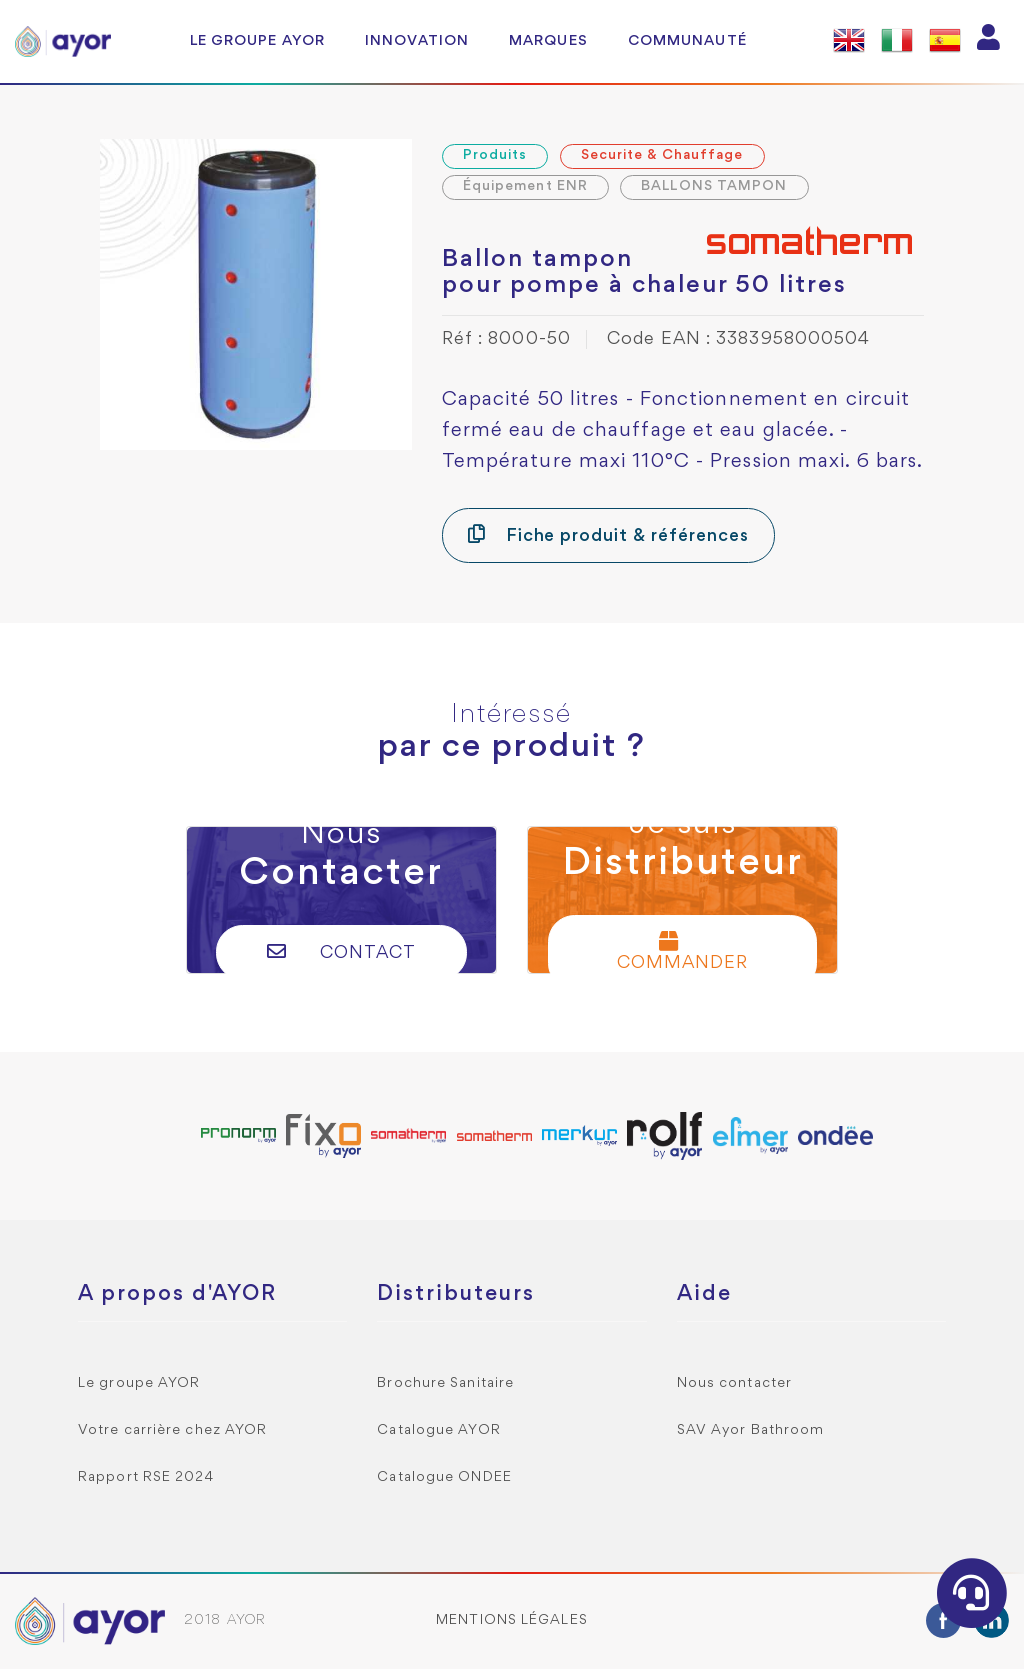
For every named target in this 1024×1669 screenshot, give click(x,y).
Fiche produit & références (608, 534)
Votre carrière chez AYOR (172, 1430)
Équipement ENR (525, 186)
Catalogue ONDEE (444, 1477)
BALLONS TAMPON (714, 186)
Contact (341, 951)
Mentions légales (512, 1620)
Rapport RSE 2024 (146, 1477)
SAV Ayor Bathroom (751, 1430)
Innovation (417, 41)
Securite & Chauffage (662, 155)
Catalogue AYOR (438, 1430)
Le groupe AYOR (257, 41)
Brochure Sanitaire (445, 1383)
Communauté (687, 41)
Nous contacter (734, 1383)
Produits (495, 155)
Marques (548, 41)
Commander (682, 951)
